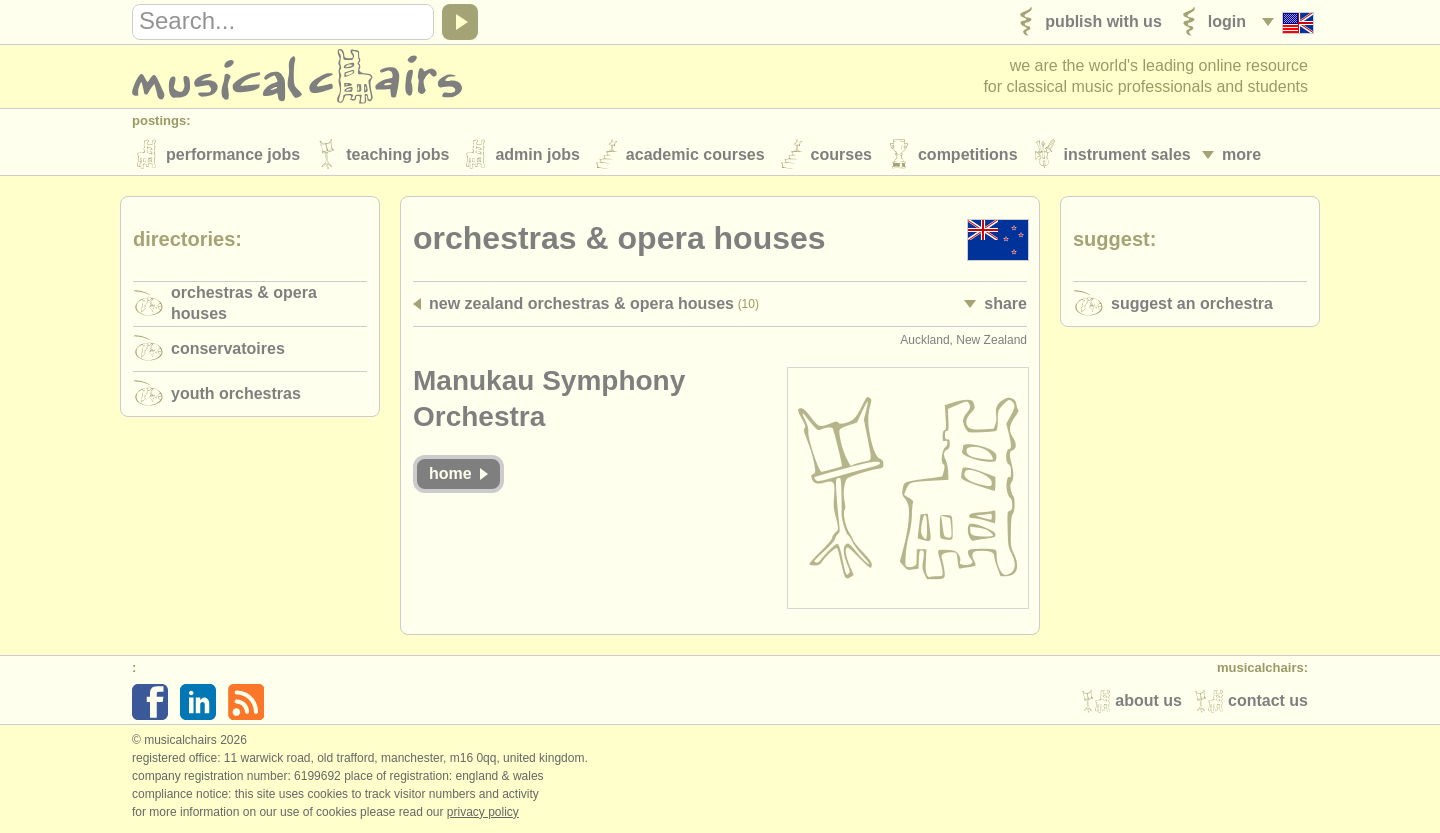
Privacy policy (483, 812)
